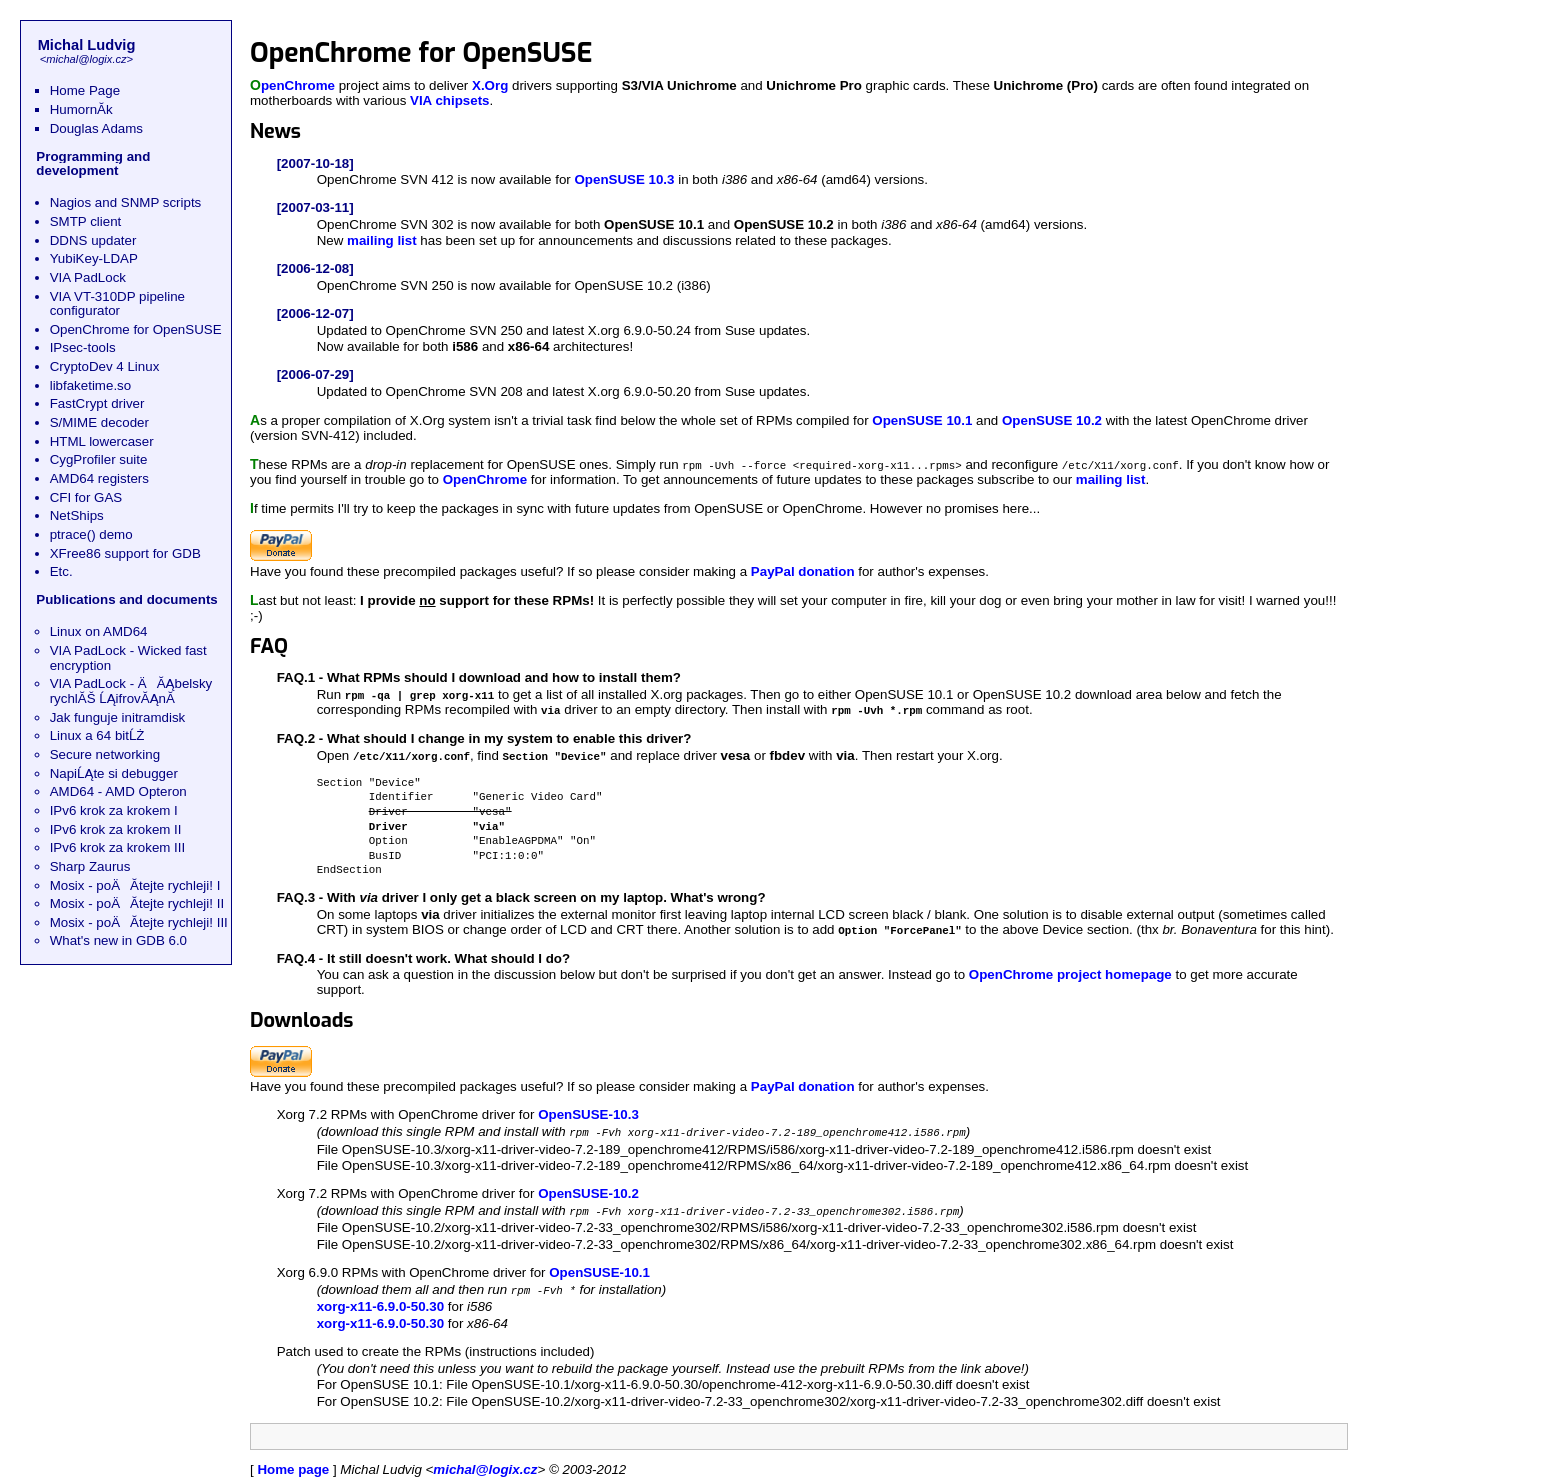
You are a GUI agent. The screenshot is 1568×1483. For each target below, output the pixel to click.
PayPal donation (803, 570)
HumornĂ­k (81, 109)
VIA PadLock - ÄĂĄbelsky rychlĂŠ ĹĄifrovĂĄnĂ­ (131, 691)
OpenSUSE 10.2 (1052, 420)
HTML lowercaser (102, 441)
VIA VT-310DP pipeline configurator (117, 304)
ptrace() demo (91, 534)
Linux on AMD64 (99, 631)
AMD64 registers (99, 478)
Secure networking (105, 754)
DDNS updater (93, 240)
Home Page (85, 90)
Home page (293, 1461)
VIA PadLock (88, 277)
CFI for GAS (86, 497)
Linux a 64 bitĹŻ (97, 735)
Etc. (61, 571)
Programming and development (93, 164)
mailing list (382, 240)
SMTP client (86, 221)
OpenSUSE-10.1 (599, 1265)
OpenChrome (292, 85)
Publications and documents (126, 599)
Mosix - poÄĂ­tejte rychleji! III (139, 922)
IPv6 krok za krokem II (116, 829)
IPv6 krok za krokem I (114, 810)
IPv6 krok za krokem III (118, 847)
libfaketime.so (91, 385)
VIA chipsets (450, 100)
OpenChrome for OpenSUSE (136, 329)
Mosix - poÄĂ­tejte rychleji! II (137, 903)
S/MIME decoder (99, 422)
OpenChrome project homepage (1070, 969)
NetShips (77, 515)
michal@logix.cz (86, 59)
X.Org (490, 85)
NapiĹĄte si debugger (114, 773)
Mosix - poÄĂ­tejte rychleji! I (135, 885)
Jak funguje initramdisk (118, 717)
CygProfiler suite (99, 459)
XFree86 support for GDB (125, 553)
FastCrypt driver (97, 403)
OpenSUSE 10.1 (922, 420)
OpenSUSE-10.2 (588, 1187)
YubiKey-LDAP (94, 258)
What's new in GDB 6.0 (118, 940)
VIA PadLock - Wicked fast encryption (128, 658)
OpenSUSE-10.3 (588, 1109)
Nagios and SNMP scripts (126, 202)
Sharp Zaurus (90, 866)
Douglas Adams (96, 128)
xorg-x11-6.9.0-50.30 (380, 1298)
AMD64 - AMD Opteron (118, 791)
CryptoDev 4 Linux (105, 366)
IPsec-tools (83, 347)
